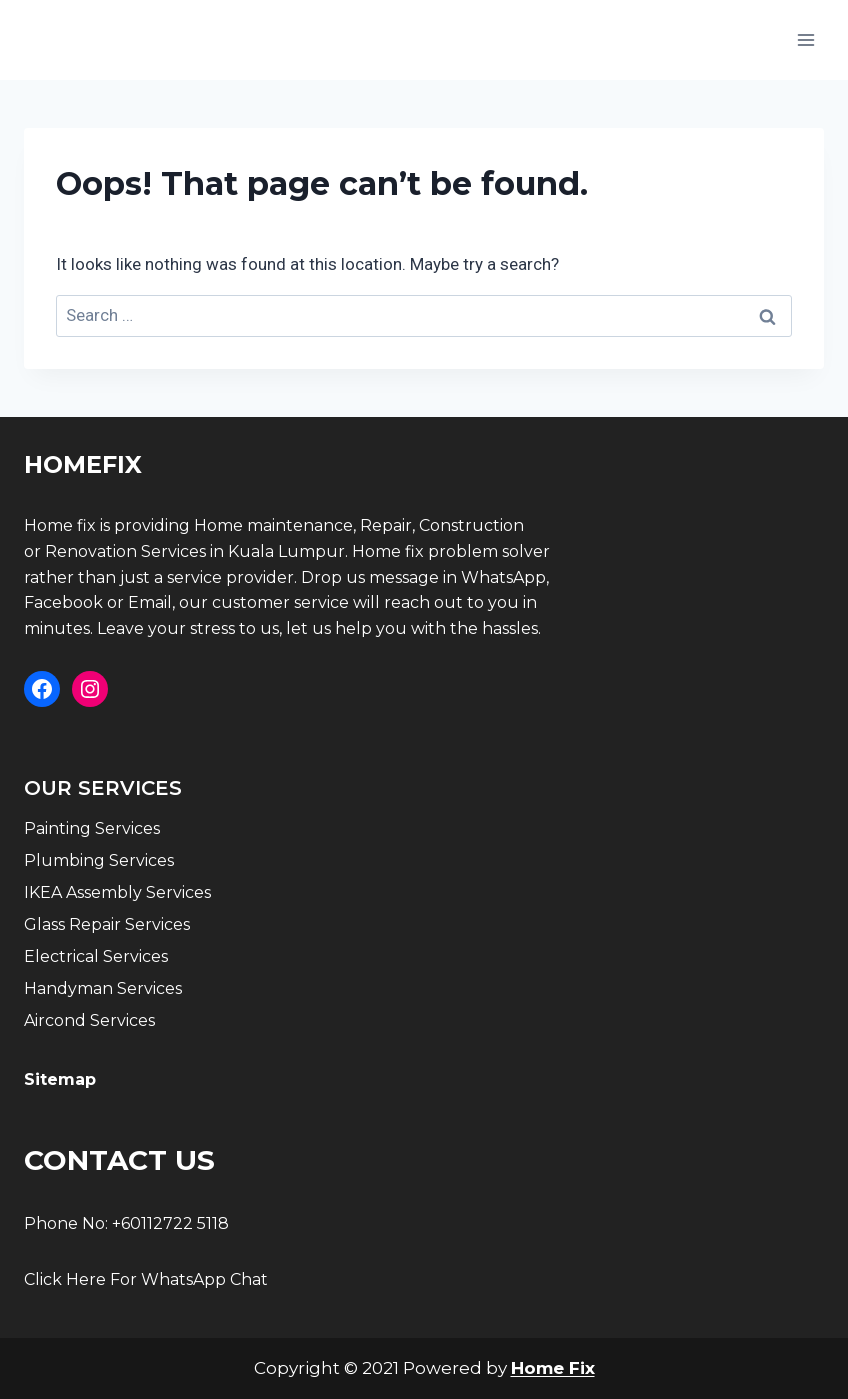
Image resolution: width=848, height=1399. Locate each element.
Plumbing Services (99, 860)
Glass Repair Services (107, 924)
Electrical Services (96, 956)
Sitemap (60, 1079)
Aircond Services (89, 1020)
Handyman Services (103, 988)
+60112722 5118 (170, 1223)
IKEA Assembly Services (117, 892)
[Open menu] (805, 39)
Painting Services (92, 828)
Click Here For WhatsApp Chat (146, 1279)
